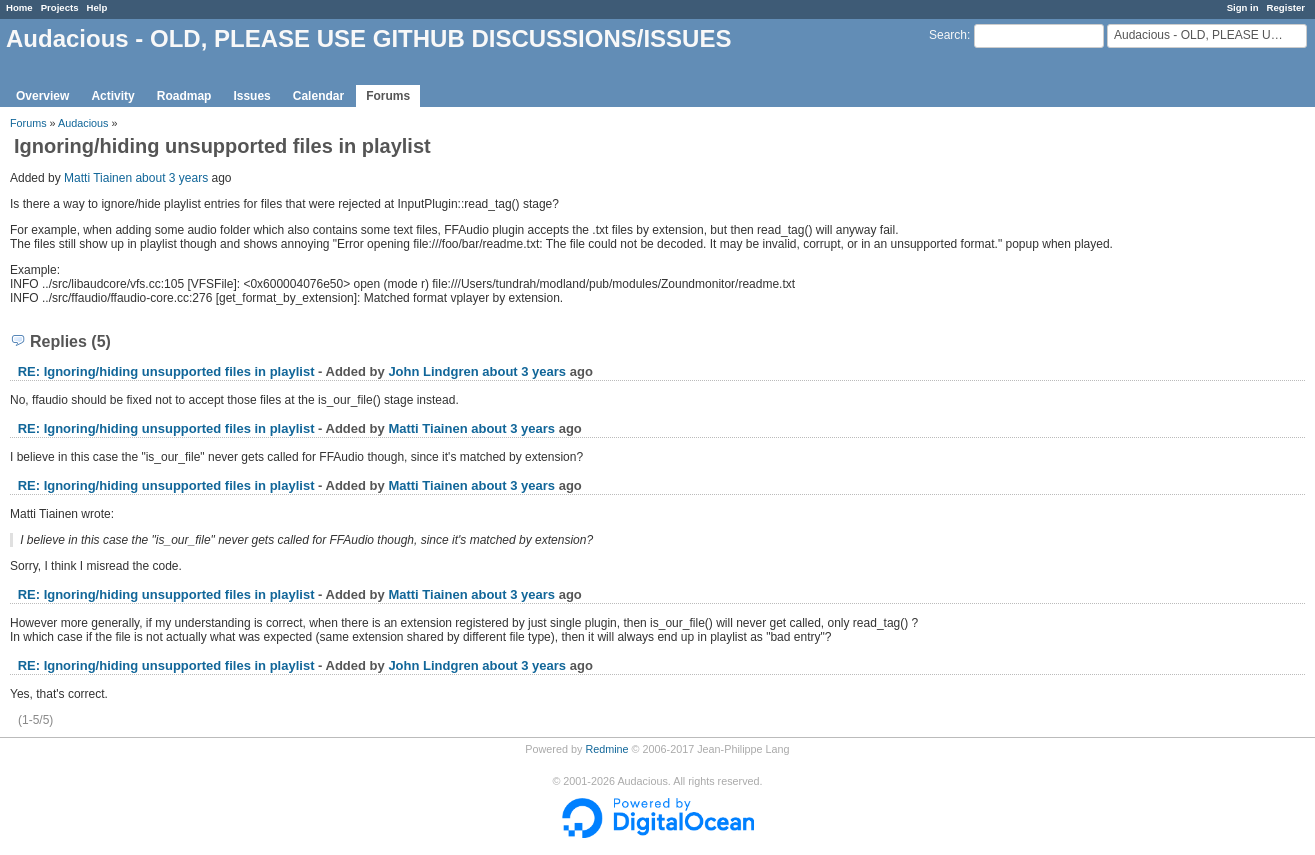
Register (1286, 7)
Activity (112, 96)
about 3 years (171, 178)
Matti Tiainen (98, 178)
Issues (251, 96)
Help (97, 7)
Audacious (83, 123)
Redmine (606, 749)
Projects (60, 7)
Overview (42, 96)
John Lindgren (433, 371)
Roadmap (184, 96)
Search (948, 35)
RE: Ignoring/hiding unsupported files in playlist (166, 371)
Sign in (1243, 7)
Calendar (318, 96)
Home (19, 7)
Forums (388, 96)
